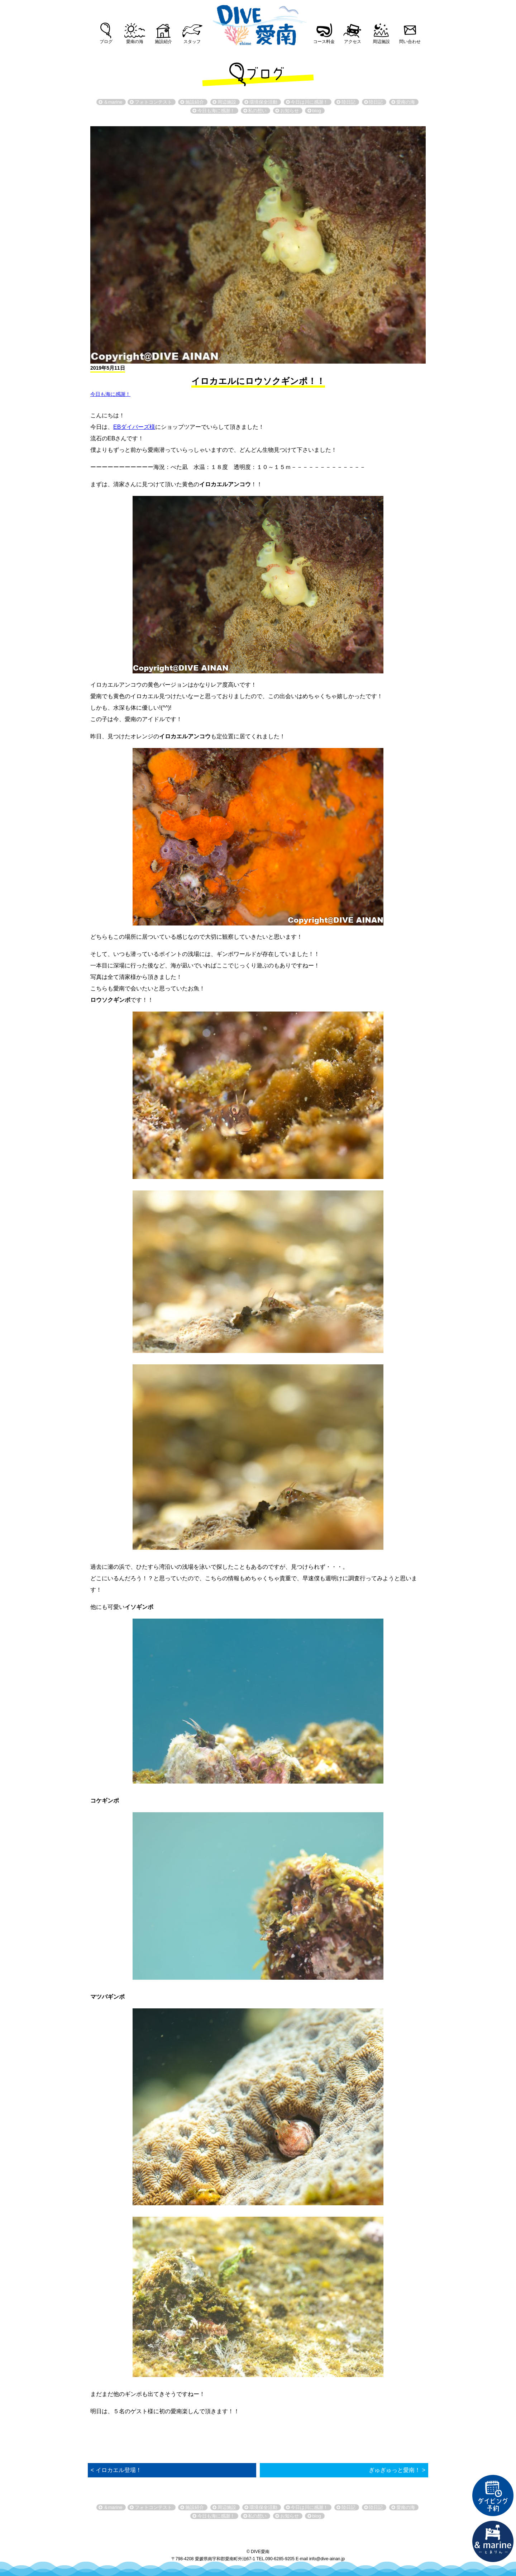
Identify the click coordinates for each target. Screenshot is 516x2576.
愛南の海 (134, 41)
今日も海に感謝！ (110, 394)
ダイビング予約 (493, 2496)
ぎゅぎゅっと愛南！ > (397, 2470)
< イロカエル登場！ (116, 2470)
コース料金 (324, 41)
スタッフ (192, 41)
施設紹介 (163, 41)
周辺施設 (381, 41)
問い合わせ (410, 41)
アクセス (352, 41)
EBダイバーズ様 (134, 427)
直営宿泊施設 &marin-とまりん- (493, 2542)
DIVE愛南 (258, 23)
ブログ (106, 41)
